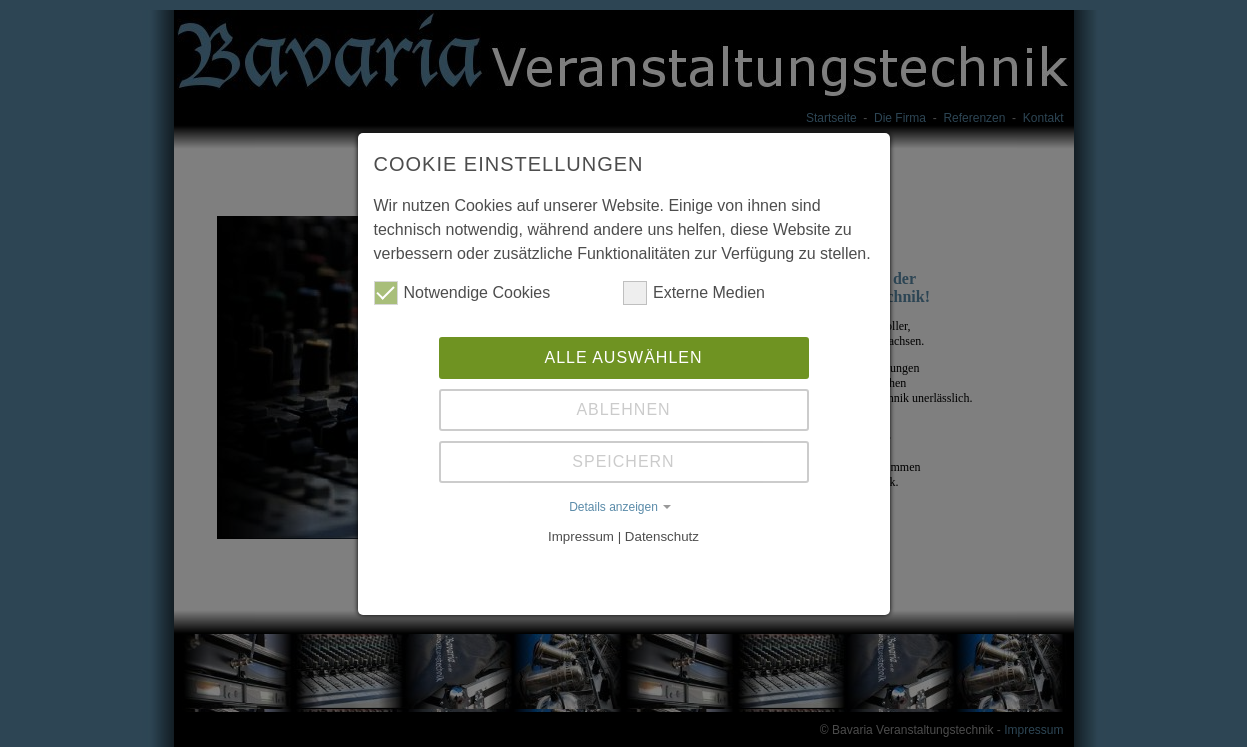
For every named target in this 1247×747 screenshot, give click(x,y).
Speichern (623, 461)
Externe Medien (694, 293)
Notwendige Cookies (462, 293)
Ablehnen (623, 409)
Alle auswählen (623, 357)
